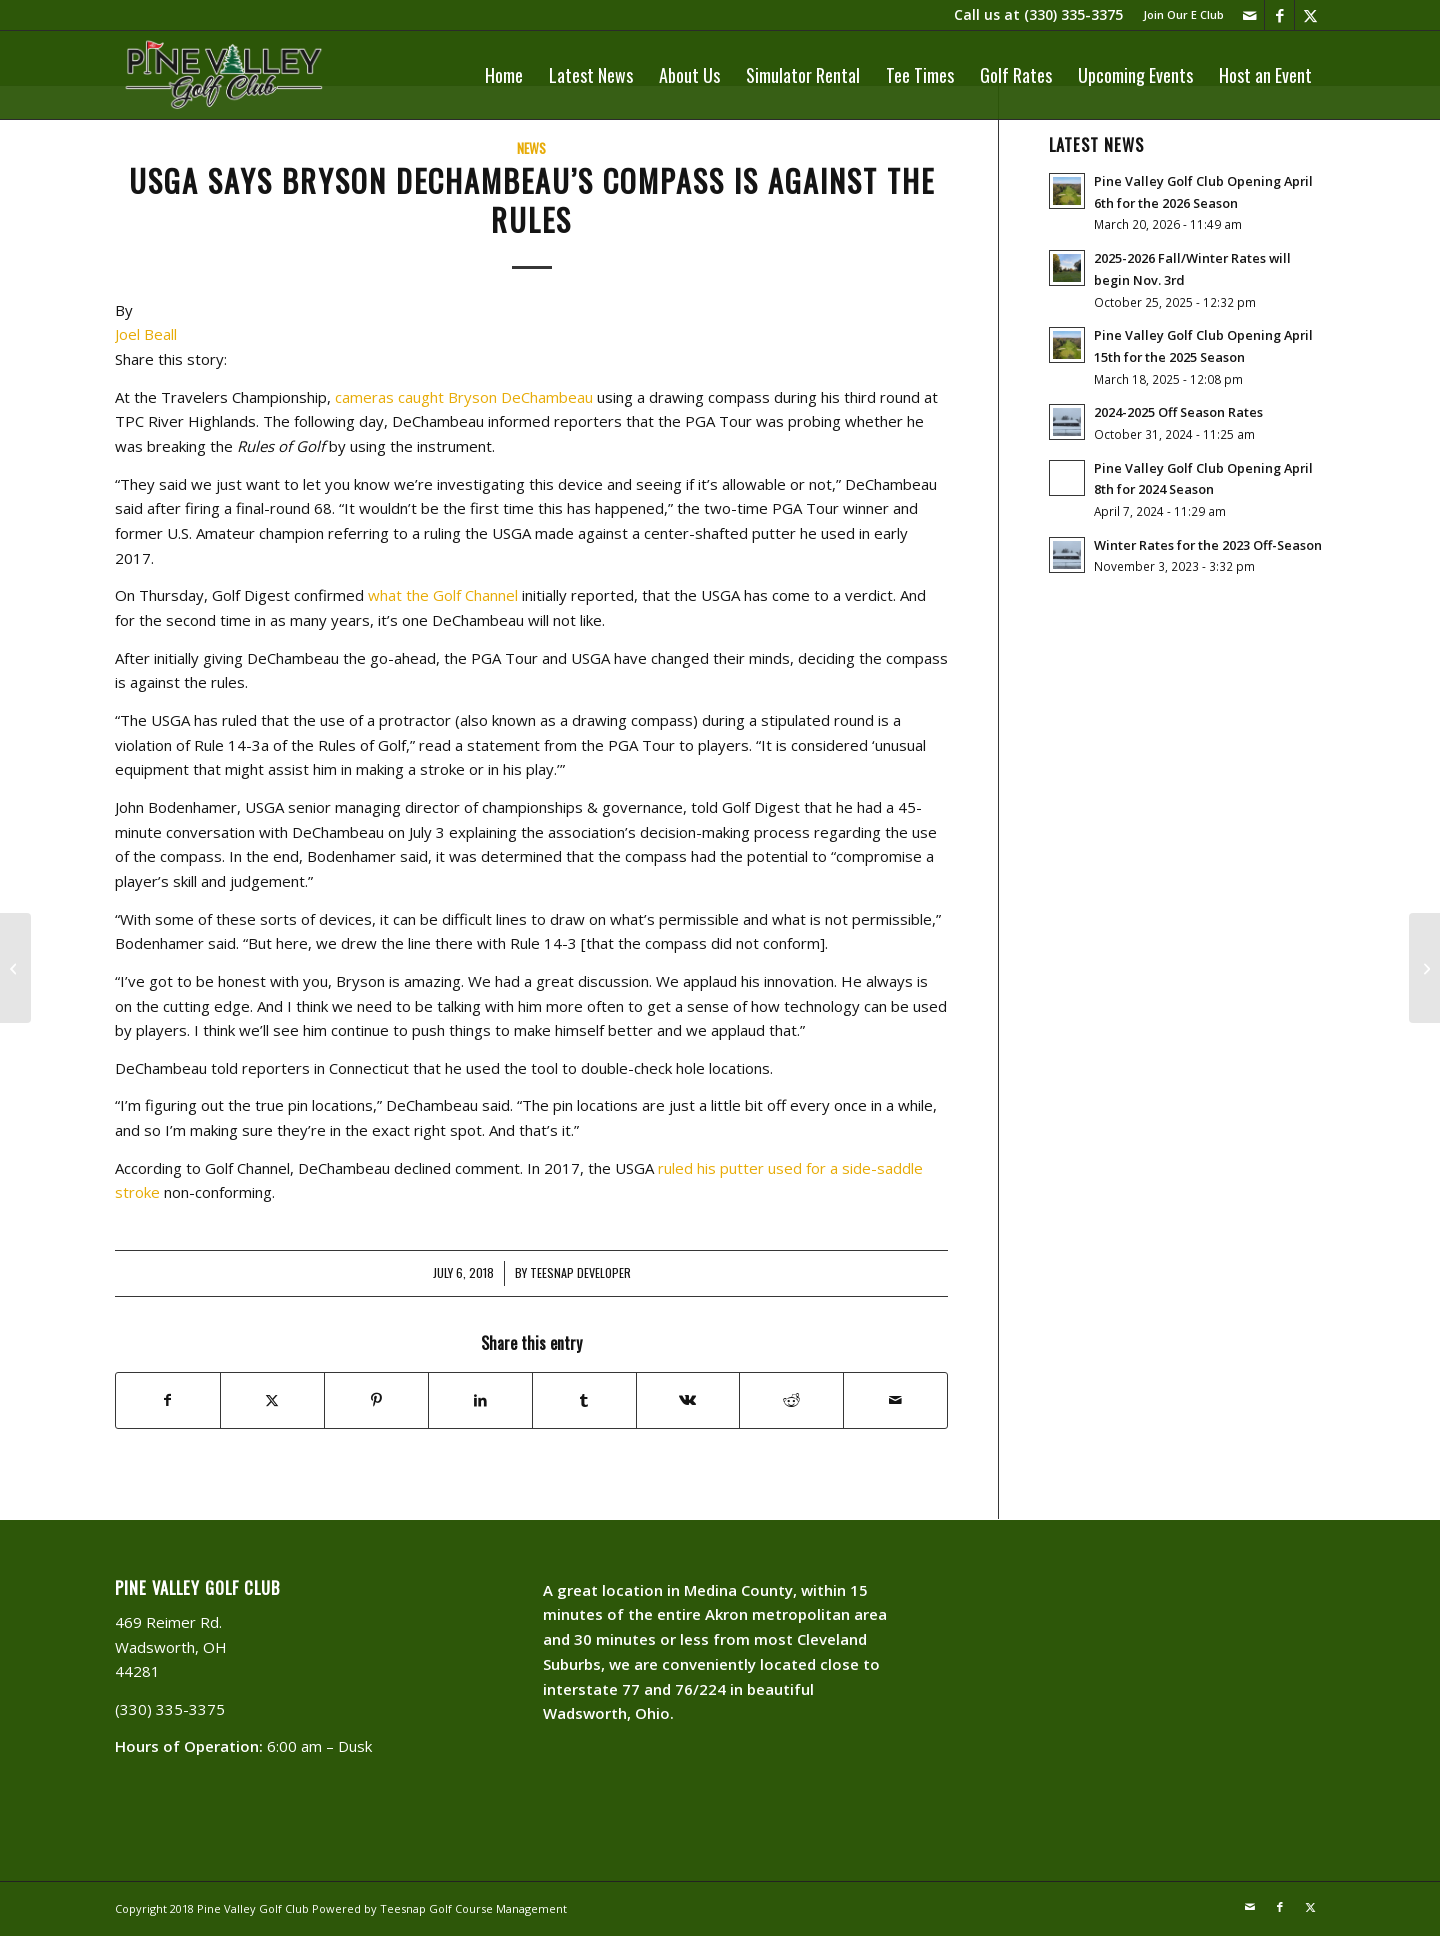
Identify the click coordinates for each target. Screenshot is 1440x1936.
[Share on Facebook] (168, 1400)
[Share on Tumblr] (584, 1400)
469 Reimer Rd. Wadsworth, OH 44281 (171, 1647)
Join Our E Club (1183, 14)
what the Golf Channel (443, 595)
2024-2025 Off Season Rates (1178, 412)
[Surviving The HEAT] (15, 968)
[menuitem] (1178, 15)
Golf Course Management (498, 1908)
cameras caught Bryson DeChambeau (464, 397)
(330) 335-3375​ (1073, 14)
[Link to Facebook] (1279, 15)
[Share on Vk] (688, 1400)
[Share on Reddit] (791, 1400)
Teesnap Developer (580, 1273)
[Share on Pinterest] (376, 1400)
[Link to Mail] (1249, 15)
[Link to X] (1310, 15)
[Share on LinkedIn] (480, 1400)
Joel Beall (146, 334)
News (531, 148)
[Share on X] (272, 1400)
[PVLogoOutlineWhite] (227, 75)
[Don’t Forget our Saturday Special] (1424, 968)
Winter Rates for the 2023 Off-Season (1208, 545)
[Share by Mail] (895, 1400)
